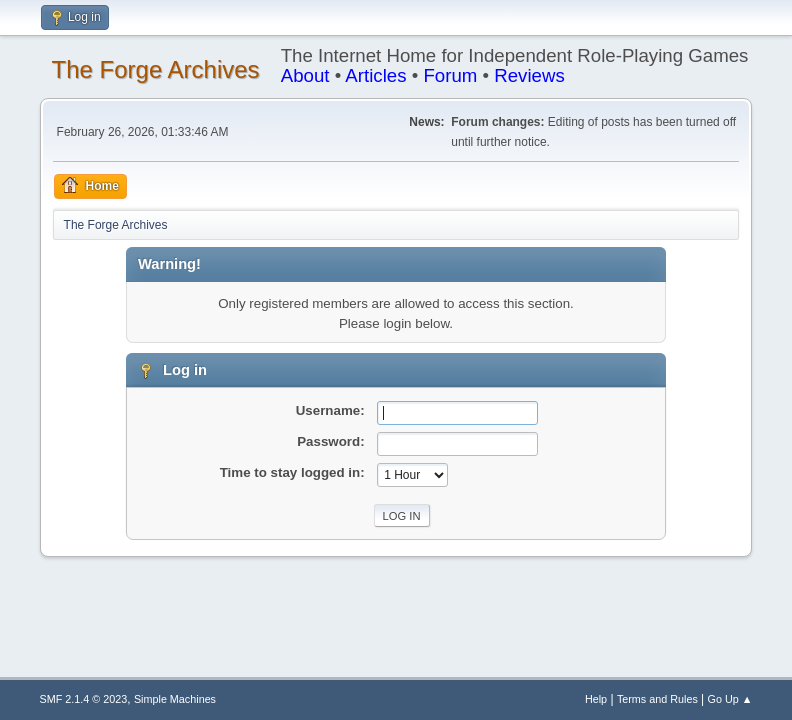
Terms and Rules (657, 699)
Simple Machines (175, 699)
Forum (450, 75)
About (305, 75)
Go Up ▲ (730, 699)
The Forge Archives (156, 69)
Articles (375, 75)
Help (596, 699)
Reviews (529, 75)
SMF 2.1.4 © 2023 (84, 699)
